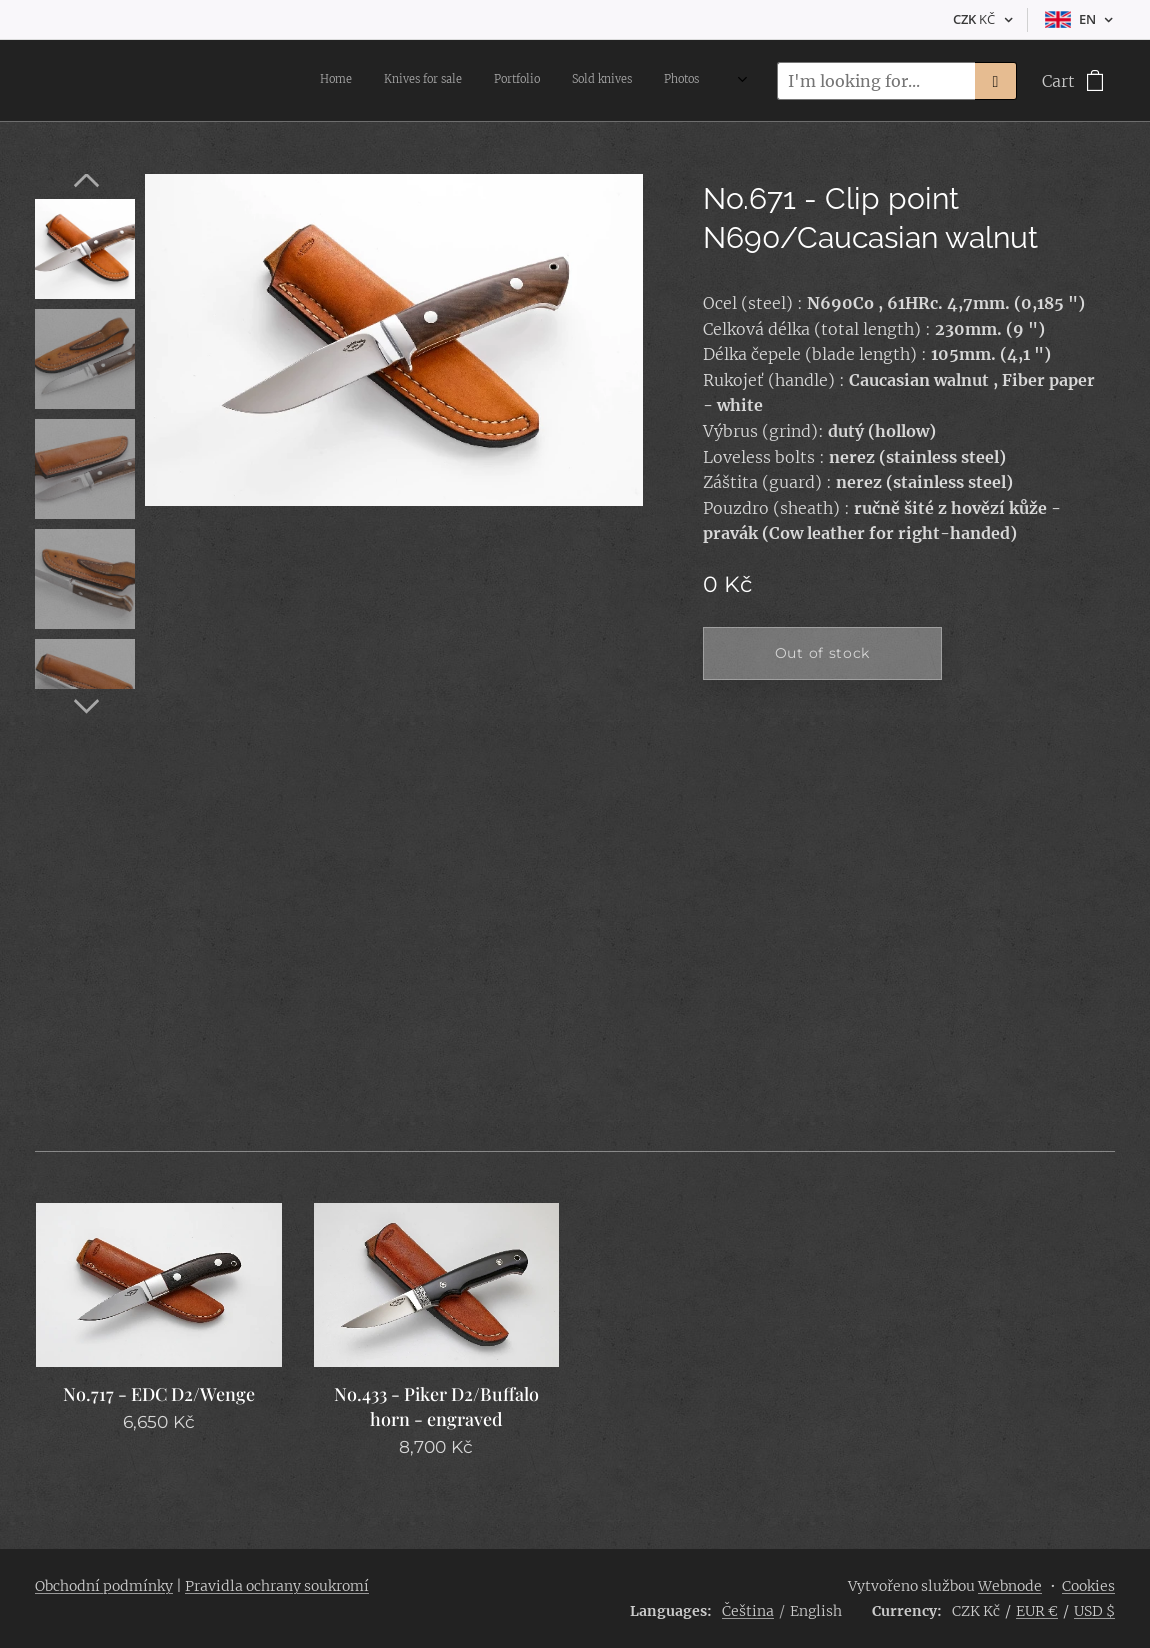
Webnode (1010, 1586)
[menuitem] (554, 81)
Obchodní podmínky (104, 1586)
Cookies (1088, 1586)
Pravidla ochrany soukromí (277, 1586)
